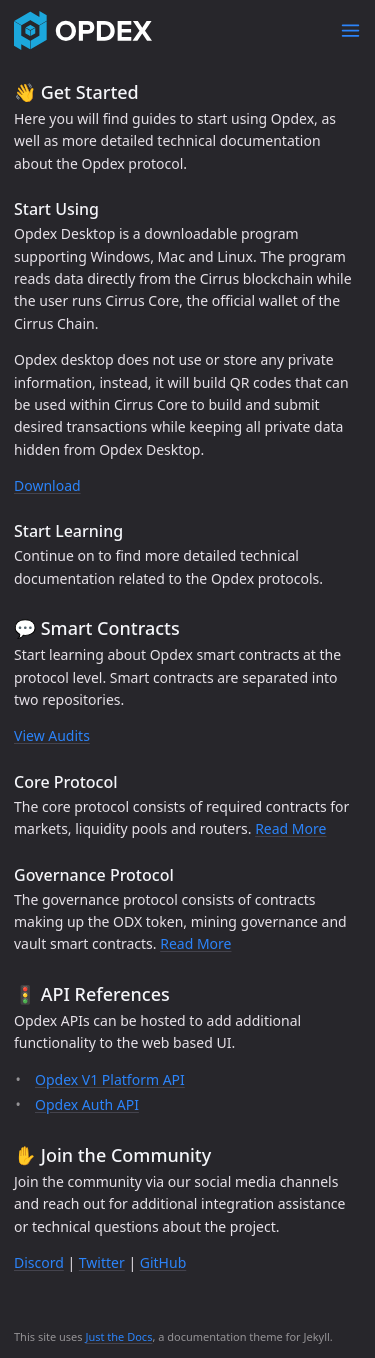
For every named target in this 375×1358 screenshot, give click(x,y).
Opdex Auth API (87, 1104)
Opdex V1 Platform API (110, 1079)
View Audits (52, 735)
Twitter (102, 1262)
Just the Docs (118, 1336)
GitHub (163, 1262)
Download (47, 485)
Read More (290, 828)
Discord (39, 1262)
